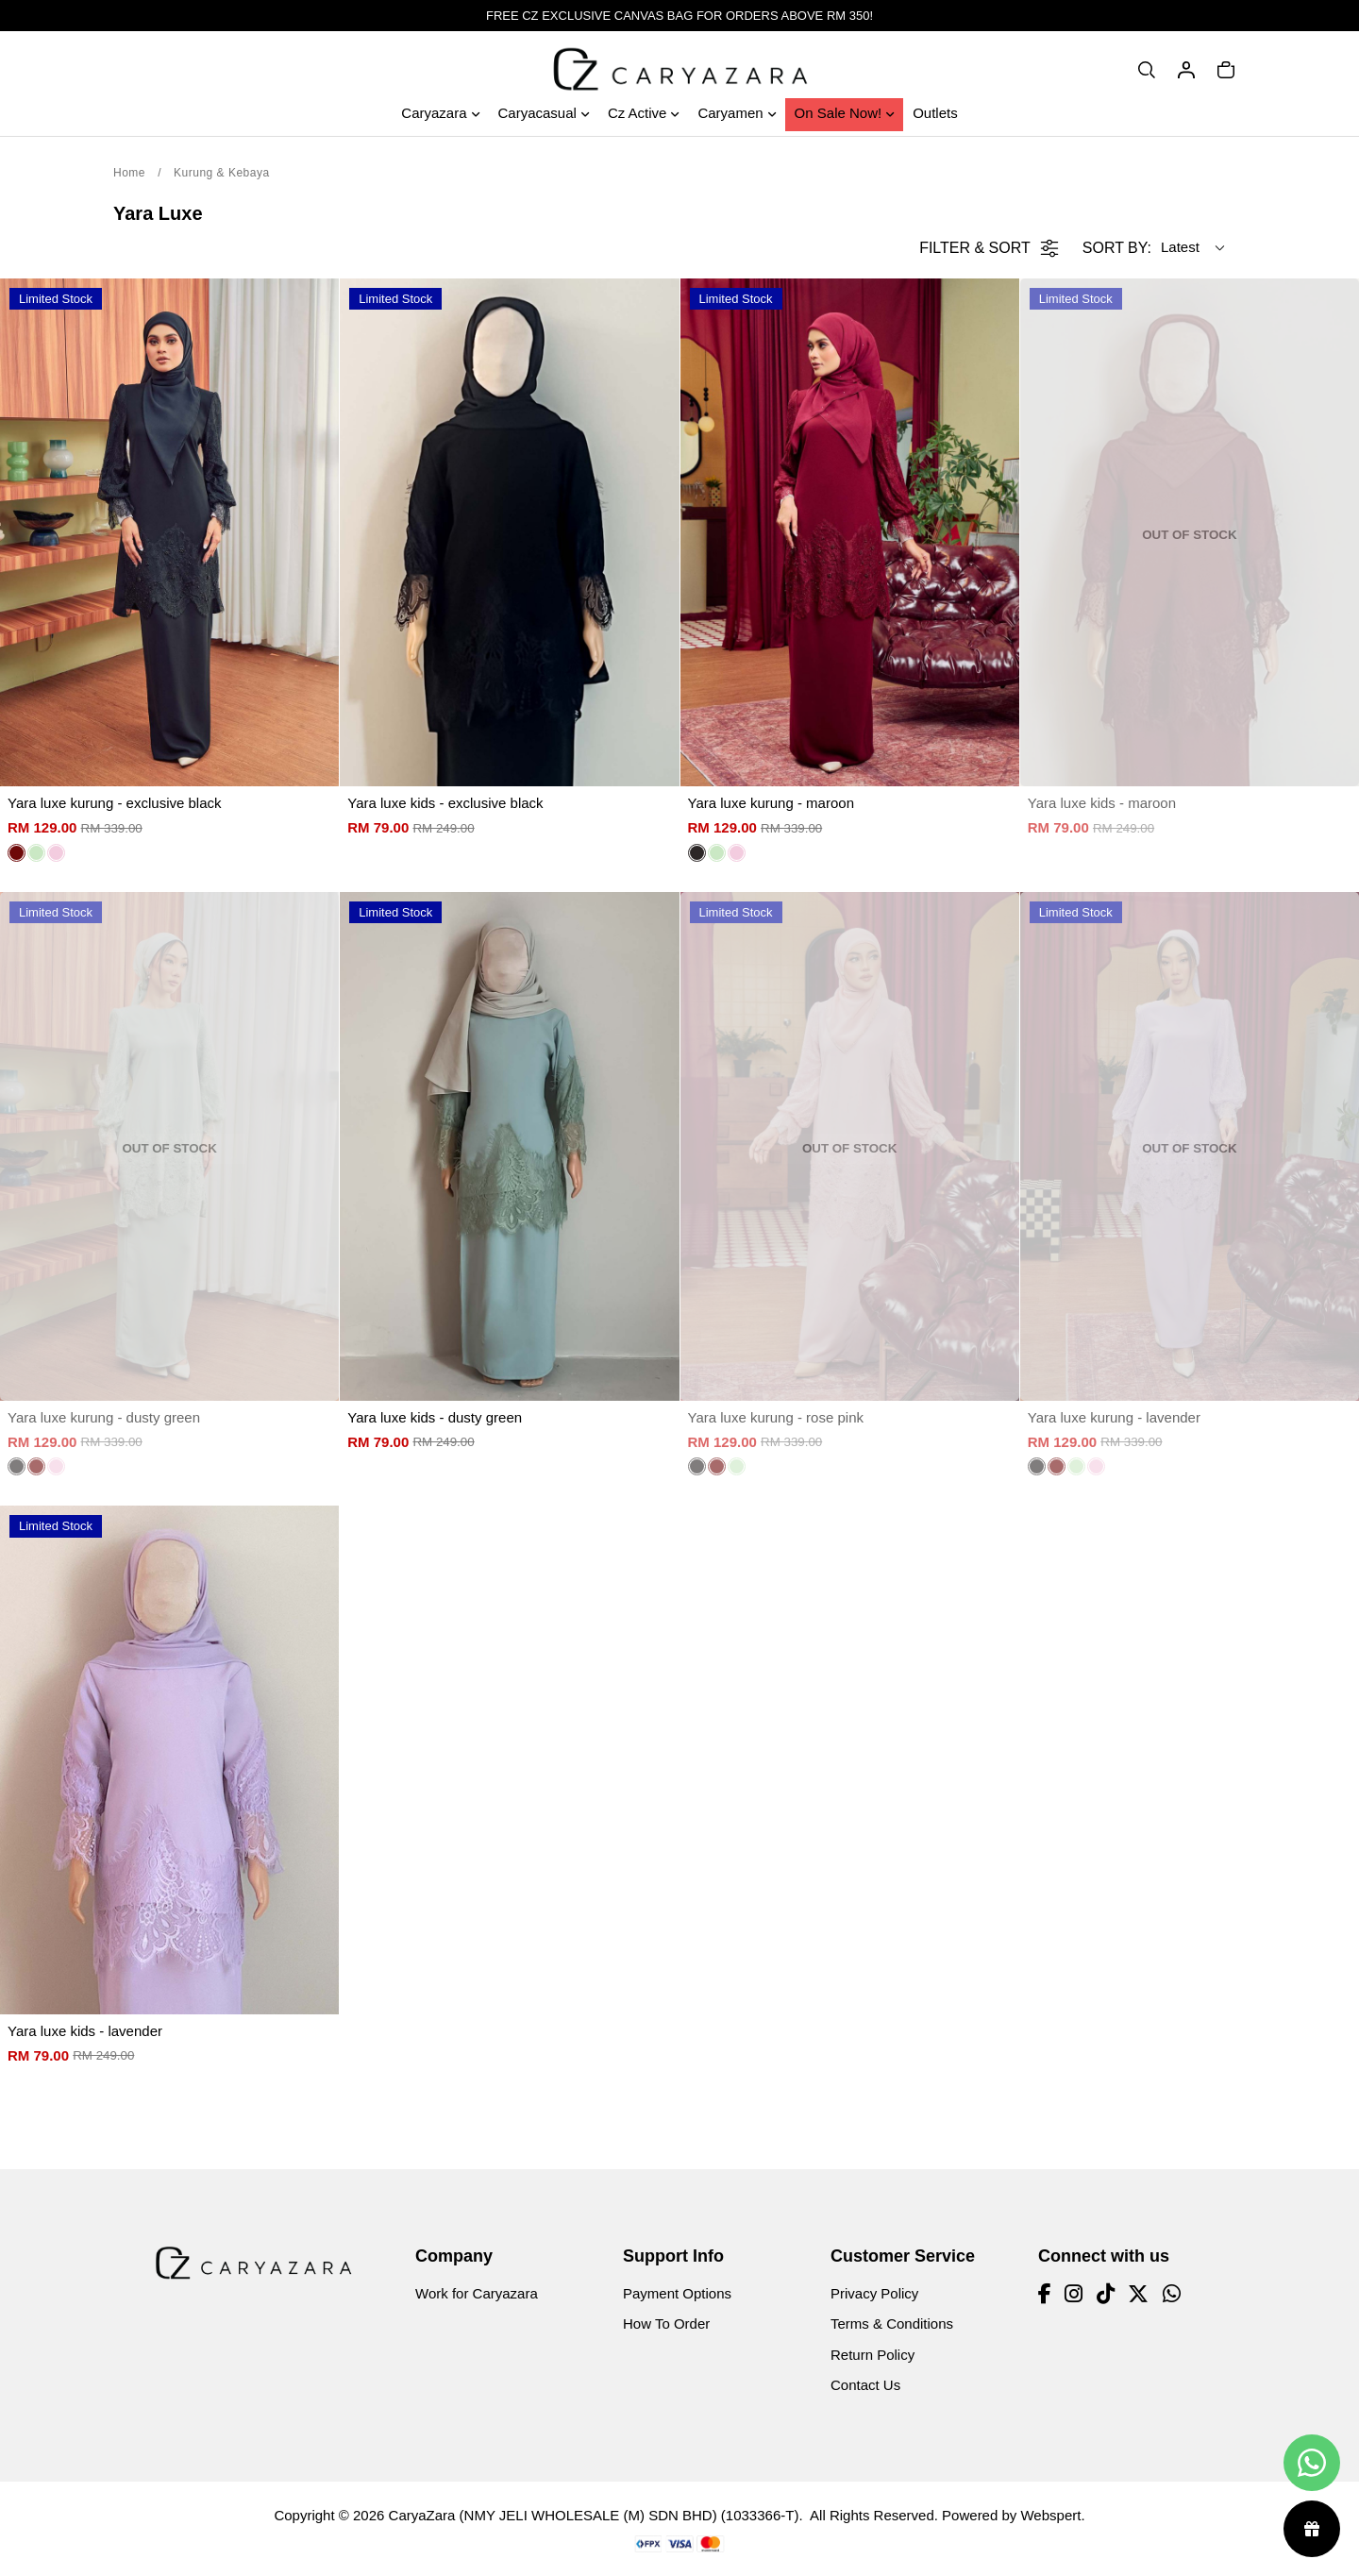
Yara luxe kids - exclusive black (445, 803)
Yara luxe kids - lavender (85, 2031)
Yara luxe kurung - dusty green (104, 1417)
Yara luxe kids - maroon (1102, 803)
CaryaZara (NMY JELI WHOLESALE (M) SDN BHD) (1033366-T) (594, 2515)
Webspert (1050, 2515)
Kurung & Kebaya (222, 172)
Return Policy (872, 2355)
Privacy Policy (874, 2293)
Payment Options (677, 2293)
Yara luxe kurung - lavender (1114, 1417)
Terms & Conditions (891, 2323)
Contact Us (865, 2385)
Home (129, 172)
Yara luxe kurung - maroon (771, 803)
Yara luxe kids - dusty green (434, 1417)
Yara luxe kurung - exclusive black (115, 803)
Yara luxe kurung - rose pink (776, 1417)
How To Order (666, 2323)
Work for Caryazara (476, 2293)
